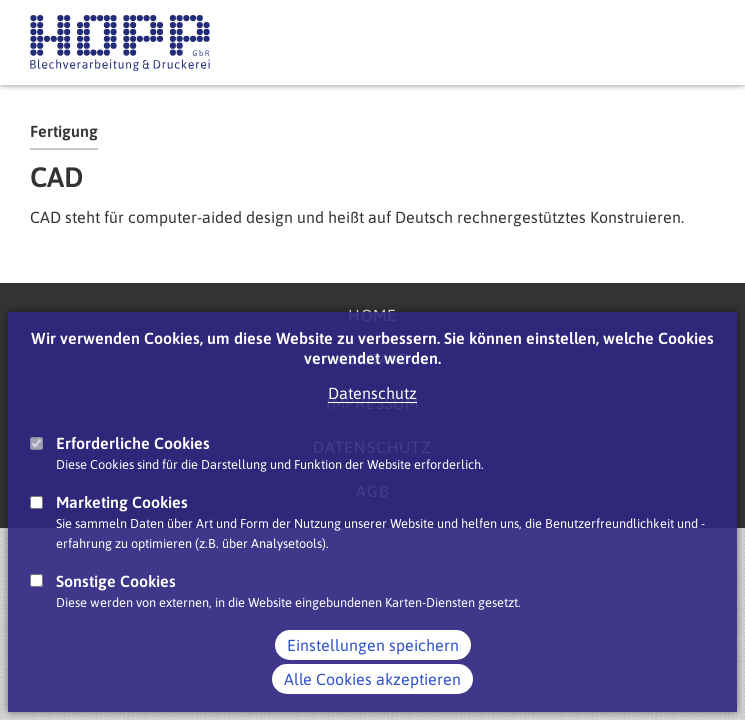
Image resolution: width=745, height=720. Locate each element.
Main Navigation (695, 43)
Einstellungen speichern (373, 645)
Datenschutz (372, 393)
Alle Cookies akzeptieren (372, 679)
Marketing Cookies (122, 502)
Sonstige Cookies (116, 581)
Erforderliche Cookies (133, 443)
